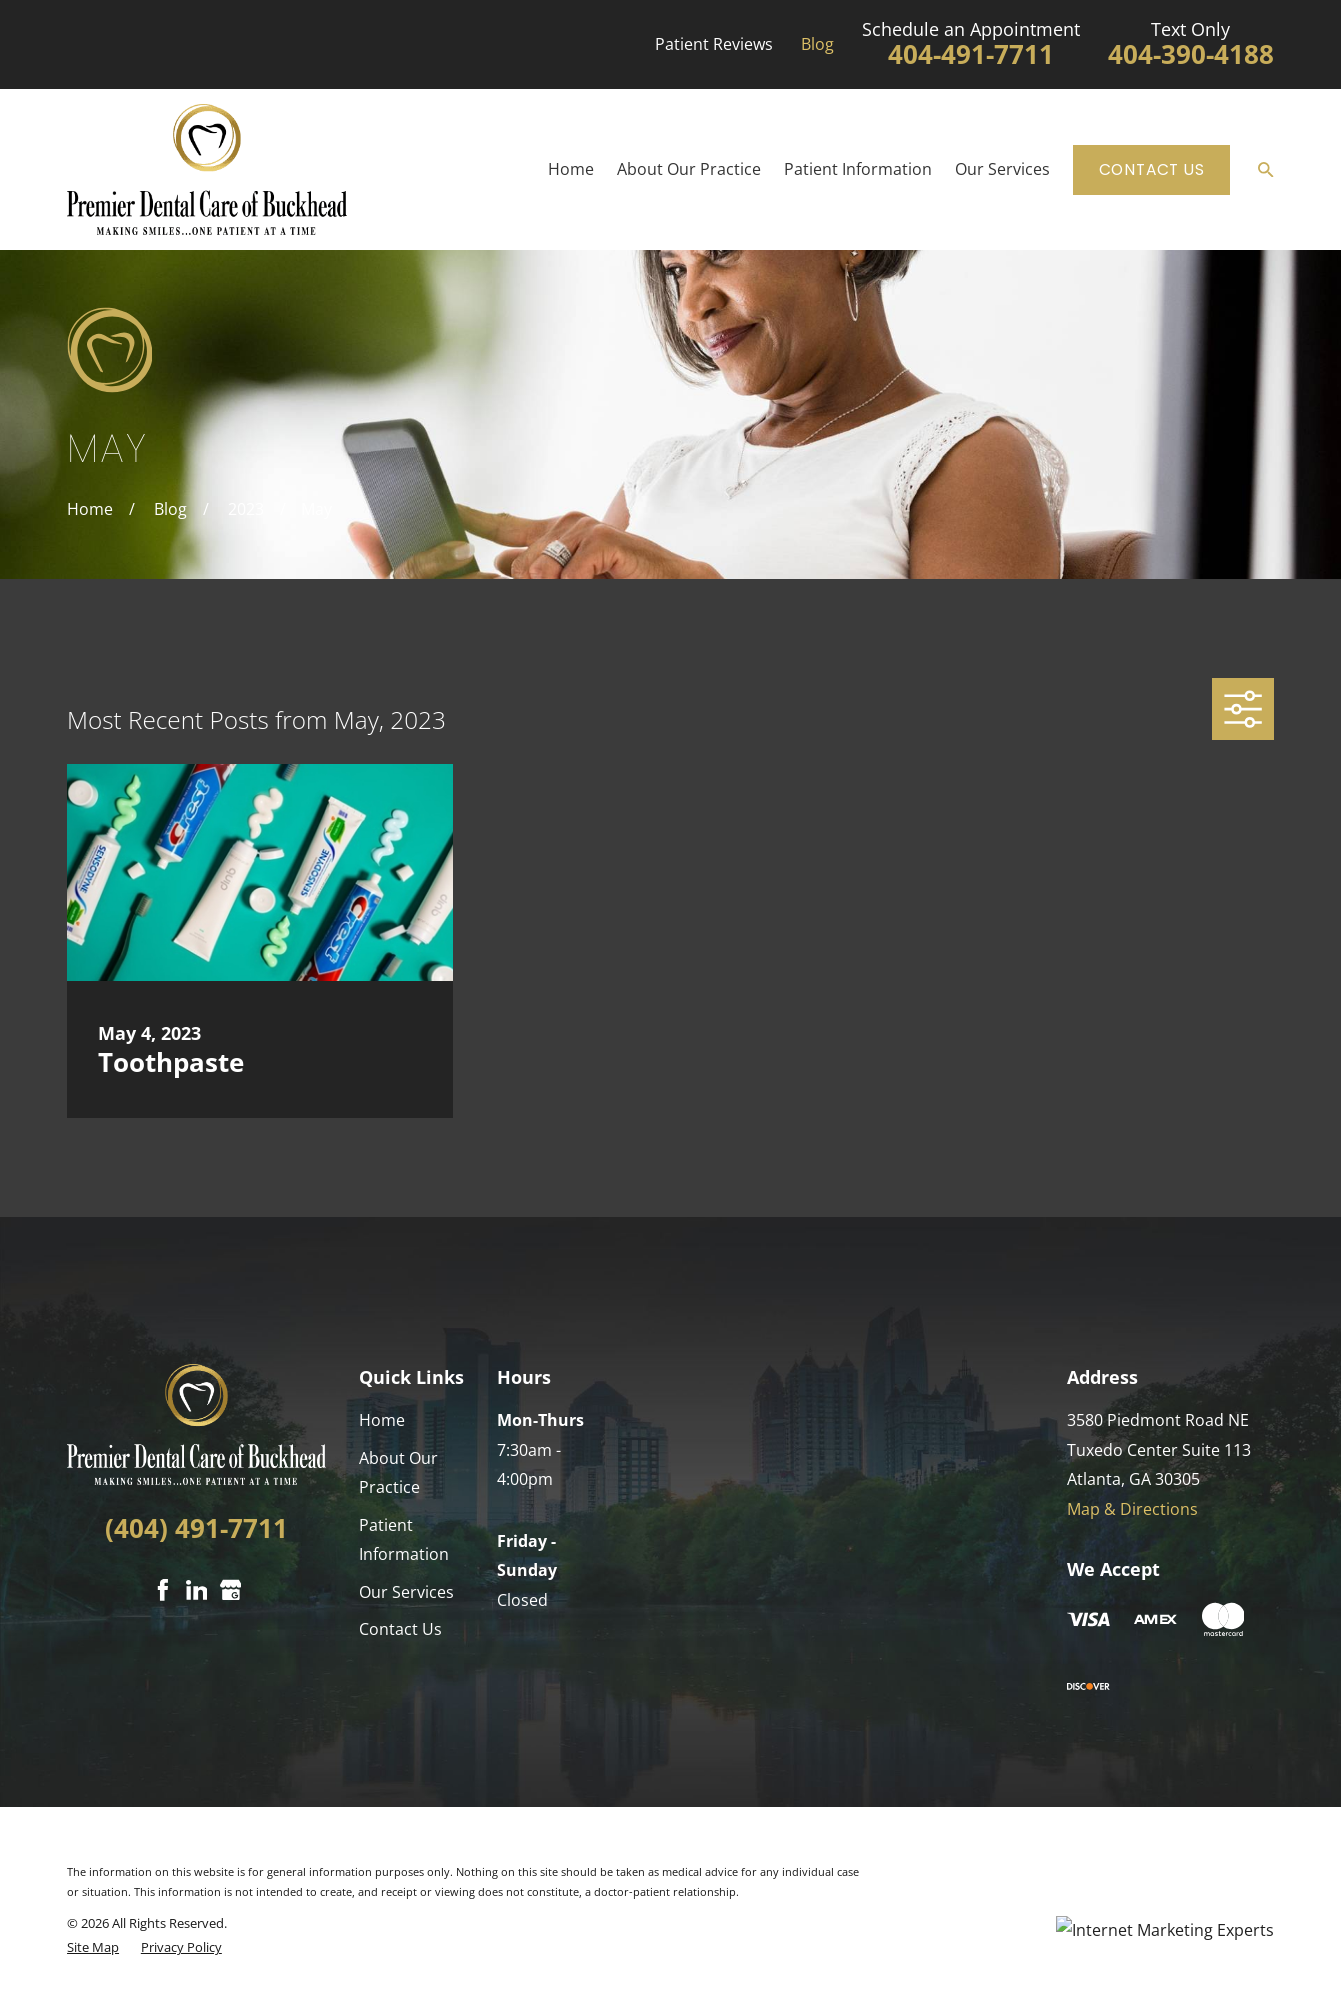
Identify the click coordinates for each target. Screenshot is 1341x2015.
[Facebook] (163, 1590)
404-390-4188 (1191, 54)
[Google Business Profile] (231, 1590)
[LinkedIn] (197, 1590)
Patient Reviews (714, 44)
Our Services (406, 1592)
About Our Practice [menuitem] (689, 169)
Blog (817, 44)
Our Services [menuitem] (1002, 169)
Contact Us (1152, 169)
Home (382, 1420)
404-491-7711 (971, 54)
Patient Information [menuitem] (858, 169)
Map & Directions (1132, 1509)
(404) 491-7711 (196, 1528)
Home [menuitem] (571, 169)
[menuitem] (93, 1947)
